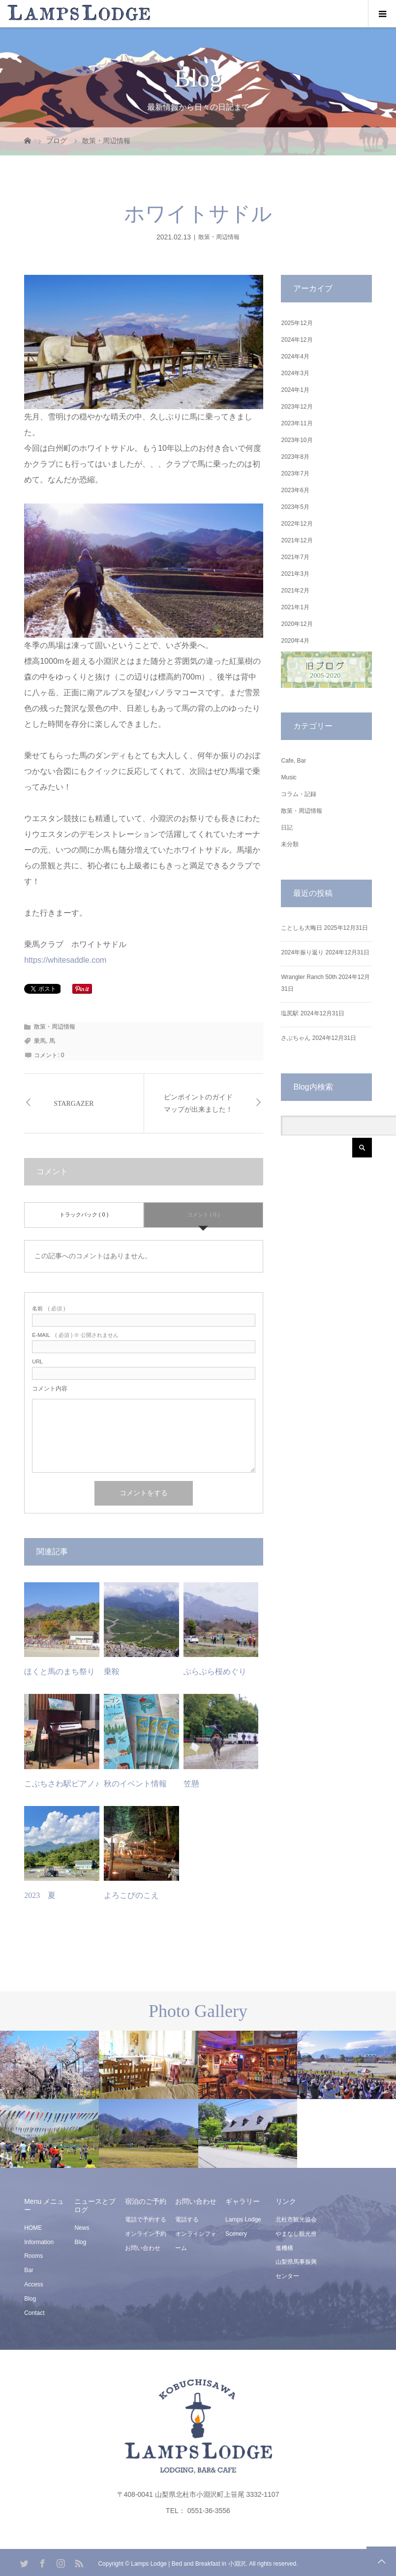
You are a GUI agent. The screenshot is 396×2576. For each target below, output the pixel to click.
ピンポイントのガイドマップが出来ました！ (198, 1103)
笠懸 (191, 1783)
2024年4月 (295, 356)
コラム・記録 (298, 794)
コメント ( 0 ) (203, 1214)
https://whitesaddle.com (65, 960)
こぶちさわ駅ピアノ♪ (61, 1783)
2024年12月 (296, 339)
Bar (28, 2270)
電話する (187, 2219)
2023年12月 (296, 406)
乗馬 (40, 1040)
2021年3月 (295, 573)
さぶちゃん (295, 1038)
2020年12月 (296, 624)
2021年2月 (295, 590)
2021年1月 (295, 607)
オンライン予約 (145, 2233)
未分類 (290, 844)
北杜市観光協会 (296, 2219)
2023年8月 (295, 456)
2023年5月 (295, 506)
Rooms (33, 2255)
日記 (287, 827)
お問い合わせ (142, 2248)
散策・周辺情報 (219, 237)
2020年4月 (295, 640)
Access (33, 2284)
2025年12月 (296, 323)
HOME (33, 2227)
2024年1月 (295, 389)
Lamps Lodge (243, 2219)
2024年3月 (295, 373)
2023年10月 (296, 440)
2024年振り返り (302, 952)
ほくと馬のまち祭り (59, 1671)
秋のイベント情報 (135, 1783)
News (81, 2227)
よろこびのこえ (131, 1895)
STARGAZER (73, 1103)
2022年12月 (296, 523)
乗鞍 (112, 1671)
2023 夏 (40, 1895)
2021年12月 (296, 540)
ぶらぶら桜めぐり (214, 1671)
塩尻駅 (290, 1013)
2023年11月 (296, 423)
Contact (34, 2313)
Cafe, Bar (293, 760)
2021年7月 (295, 557)
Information (39, 2242)
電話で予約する (145, 2219)
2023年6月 (295, 490)
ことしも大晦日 (301, 927)
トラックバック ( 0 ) (84, 1214)
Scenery (236, 2233)
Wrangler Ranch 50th (308, 977)
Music (288, 777)
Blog (30, 2298)
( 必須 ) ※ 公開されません (75, 1335)
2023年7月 (295, 473)
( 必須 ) (48, 1308)
